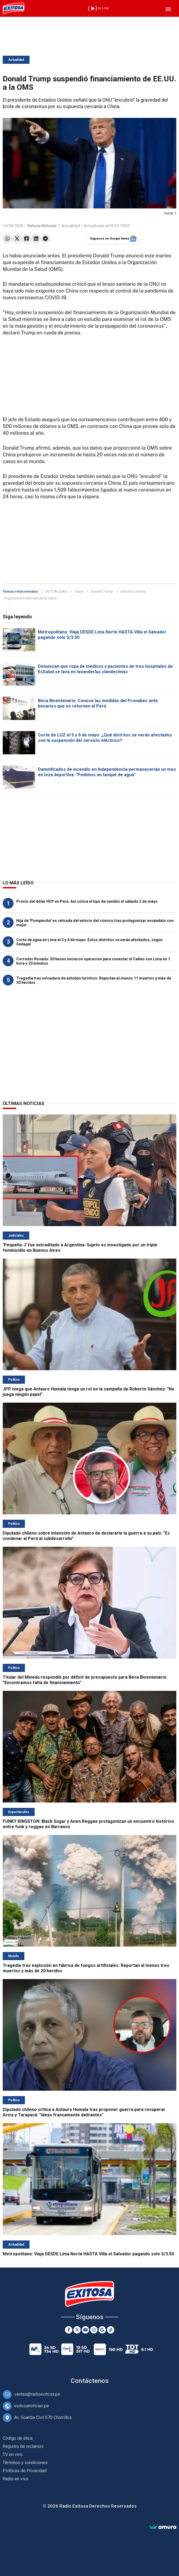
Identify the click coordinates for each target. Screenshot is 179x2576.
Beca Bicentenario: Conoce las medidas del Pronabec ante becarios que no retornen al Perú (98, 703)
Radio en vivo (15, 2478)
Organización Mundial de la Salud (30, 598)
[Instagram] (93, 2329)
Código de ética (17, 2438)
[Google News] (102, 2329)
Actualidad (16, 60)
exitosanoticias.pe (31, 2405)
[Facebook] (68, 2329)
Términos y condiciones (25, 2462)
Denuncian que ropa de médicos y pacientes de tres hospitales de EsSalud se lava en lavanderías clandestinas (105, 669)
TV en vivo (12, 2454)
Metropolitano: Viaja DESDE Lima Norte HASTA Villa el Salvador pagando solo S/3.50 (88, 2253)
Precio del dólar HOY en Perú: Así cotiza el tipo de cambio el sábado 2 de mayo (87, 901)
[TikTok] (110, 2329)
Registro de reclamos (23, 2446)
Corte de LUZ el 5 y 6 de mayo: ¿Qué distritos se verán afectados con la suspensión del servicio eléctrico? (105, 737)
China (78, 591)
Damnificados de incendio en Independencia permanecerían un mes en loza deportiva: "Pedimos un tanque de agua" (107, 772)
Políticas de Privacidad (25, 2470)
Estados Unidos (133, 591)
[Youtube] (85, 2329)
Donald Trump (102, 591)
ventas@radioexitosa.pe (37, 2394)
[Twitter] (77, 2329)
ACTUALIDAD (56, 591)
